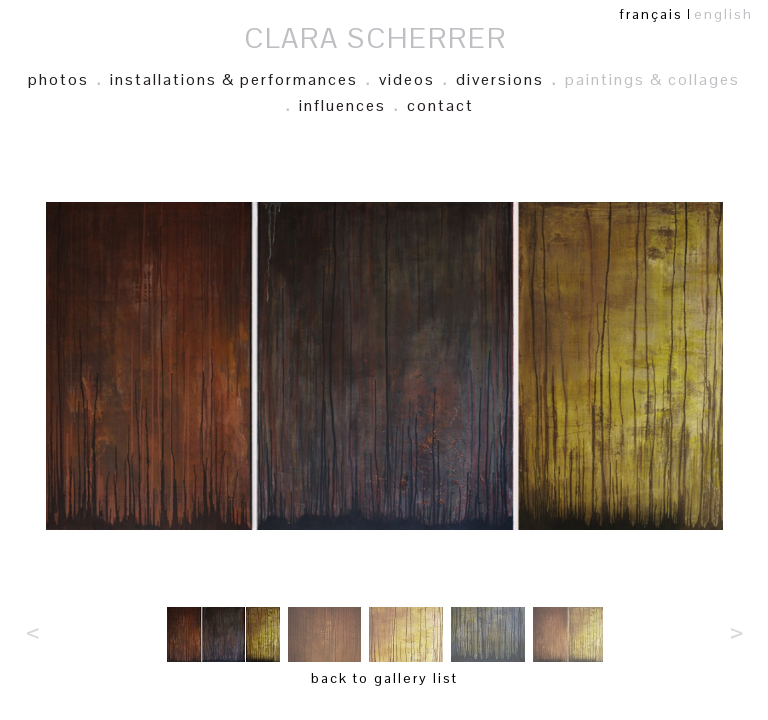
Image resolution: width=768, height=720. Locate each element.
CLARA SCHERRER (375, 38)
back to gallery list (384, 678)
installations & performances (234, 79)
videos (407, 79)
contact (440, 105)
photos (58, 79)
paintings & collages (652, 79)
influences (342, 105)
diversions (500, 79)
